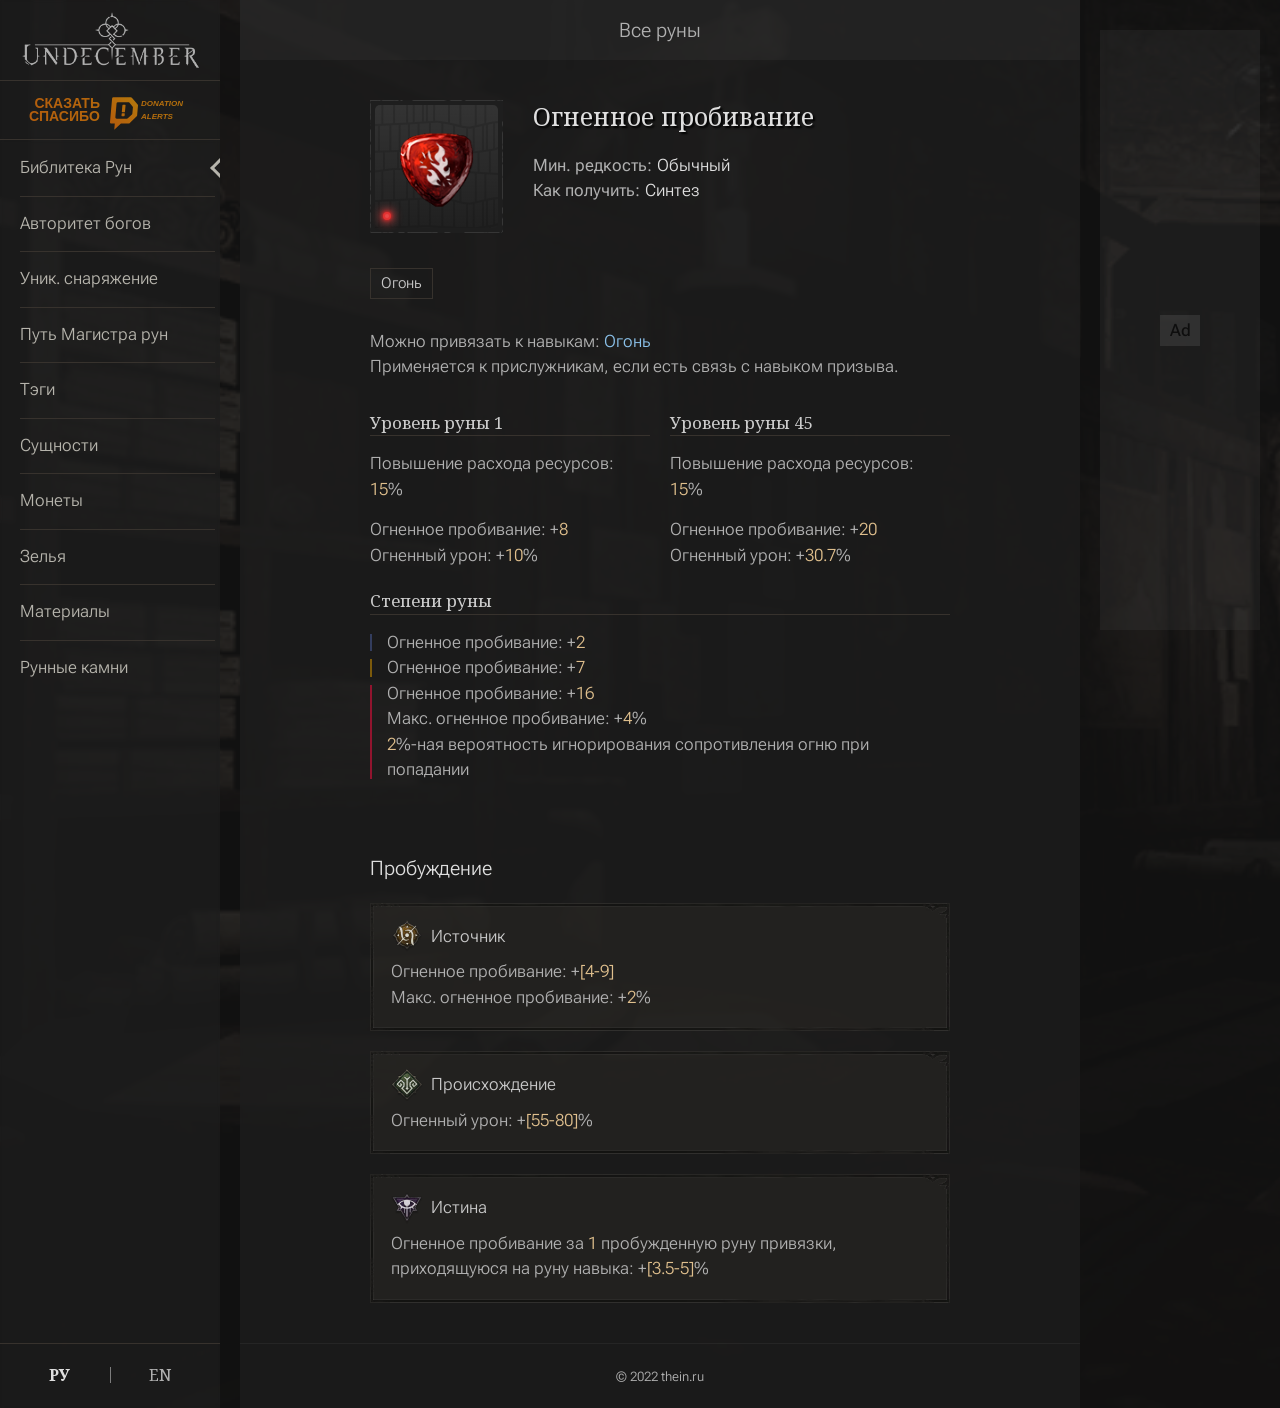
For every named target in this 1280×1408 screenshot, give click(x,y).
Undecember (110, 40)
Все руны (660, 30)
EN (160, 1375)
